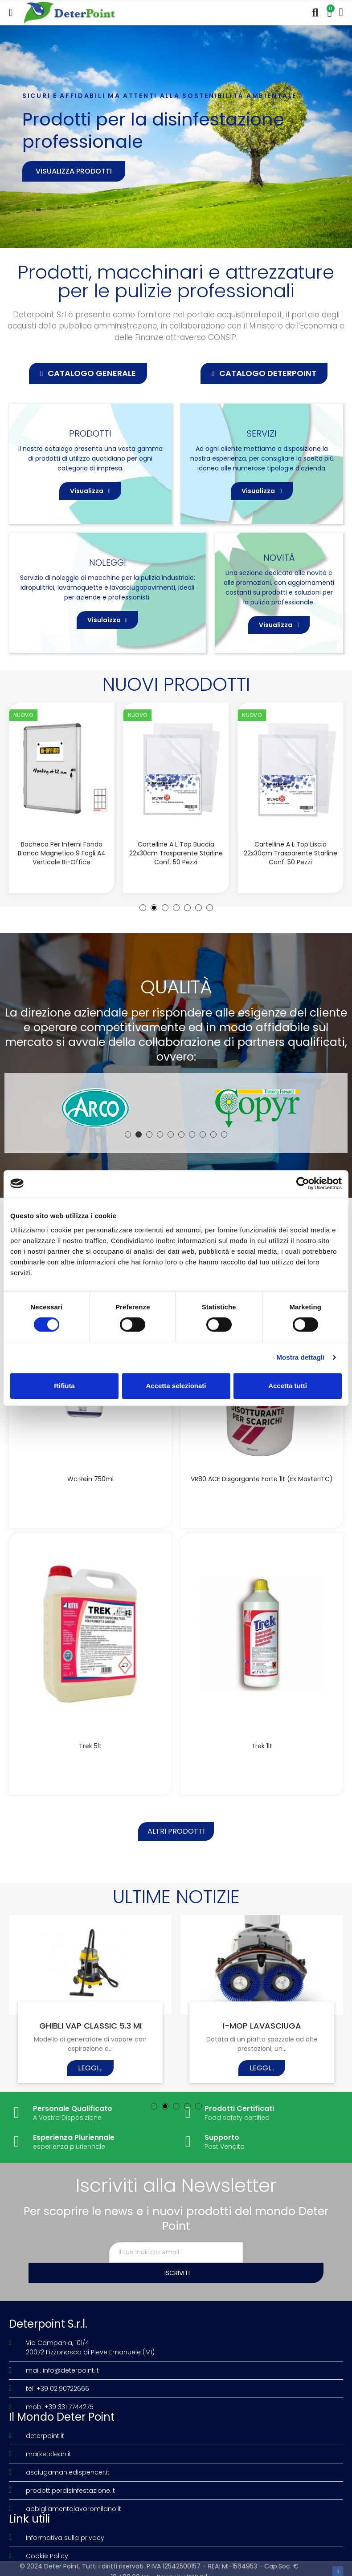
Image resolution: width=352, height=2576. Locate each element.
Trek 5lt (90, 1749)
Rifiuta (64, 1385)
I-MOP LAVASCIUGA (262, 2033)
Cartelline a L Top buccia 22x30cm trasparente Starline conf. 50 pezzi (176, 853)
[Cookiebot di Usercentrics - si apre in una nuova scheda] (303, 1183)
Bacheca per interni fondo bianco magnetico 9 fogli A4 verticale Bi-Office (62, 853)
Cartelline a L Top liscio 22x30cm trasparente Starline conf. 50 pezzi (290, 853)
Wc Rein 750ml (90, 1478)
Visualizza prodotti (74, 171)
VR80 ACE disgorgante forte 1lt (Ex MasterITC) (262, 1478)
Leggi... (90, 2075)
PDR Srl (197, 2564)
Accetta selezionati (176, 1385)
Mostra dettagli (300, 1357)
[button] (88, 373)
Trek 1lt (261, 1749)
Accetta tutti (287, 1385)
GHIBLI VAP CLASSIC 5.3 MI (90, 2033)
